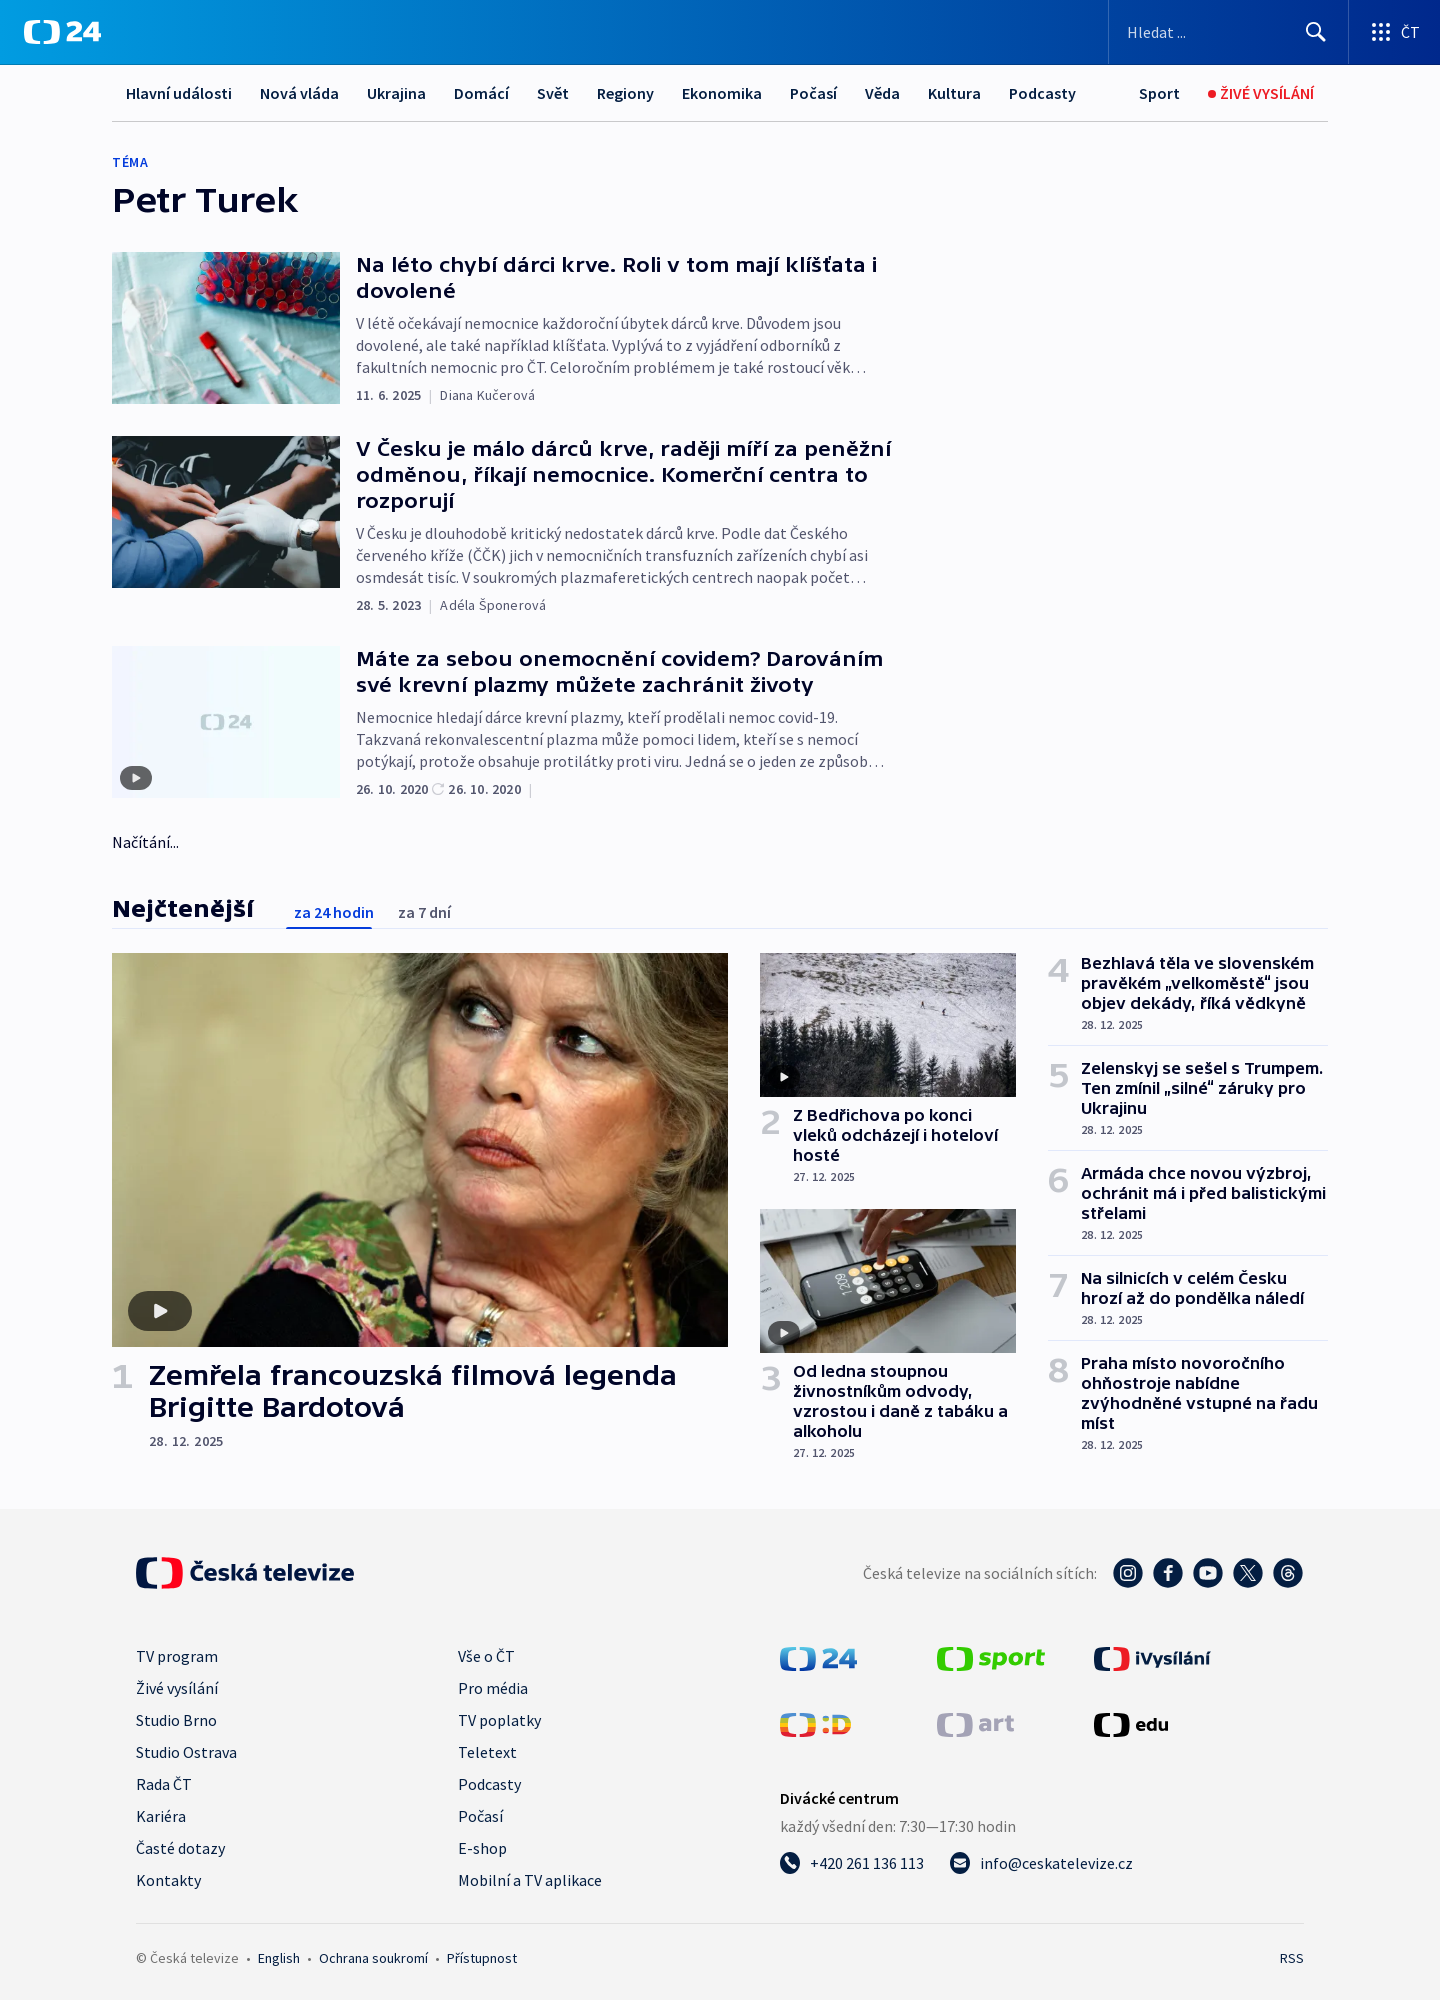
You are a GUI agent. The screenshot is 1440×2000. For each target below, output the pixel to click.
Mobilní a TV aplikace (530, 1880)
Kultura (954, 93)
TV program (177, 1656)
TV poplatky (499, 1720)
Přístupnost (482, 1958)
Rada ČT (164, 1784)
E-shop (482, 1848)
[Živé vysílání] (1261, 93)
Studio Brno (176, 1720)
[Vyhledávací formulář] (1228, 32)
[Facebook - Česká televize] (1168, 1573)
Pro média (493, 1688)
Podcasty (1042, 93)
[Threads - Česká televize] (1288, 1573)
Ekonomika (722, 93)
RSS (1292, 1958)
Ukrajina (396, 93)
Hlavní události (179, 93)
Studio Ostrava (186, 1752)
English (279, 1958)
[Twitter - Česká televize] (1248, 1573)
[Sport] (1159, 93)
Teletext (487, 1752)
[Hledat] (1316, 32)
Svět (553, 93)
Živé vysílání (177, 1688)
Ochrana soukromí (373, 1958)
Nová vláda (299, 93)
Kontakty (168, 1880)
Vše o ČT (486, 1656)
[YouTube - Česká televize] (1208, 1573)
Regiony (625, 93)
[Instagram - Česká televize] (1128, 1573)
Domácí (481, 93)
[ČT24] (62, 32)
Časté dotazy (180, 1848)
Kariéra (161, 1816)
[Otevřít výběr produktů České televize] (1394, 32)
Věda (882, 93)
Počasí (813, 93)
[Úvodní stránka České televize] (245, 1573)
